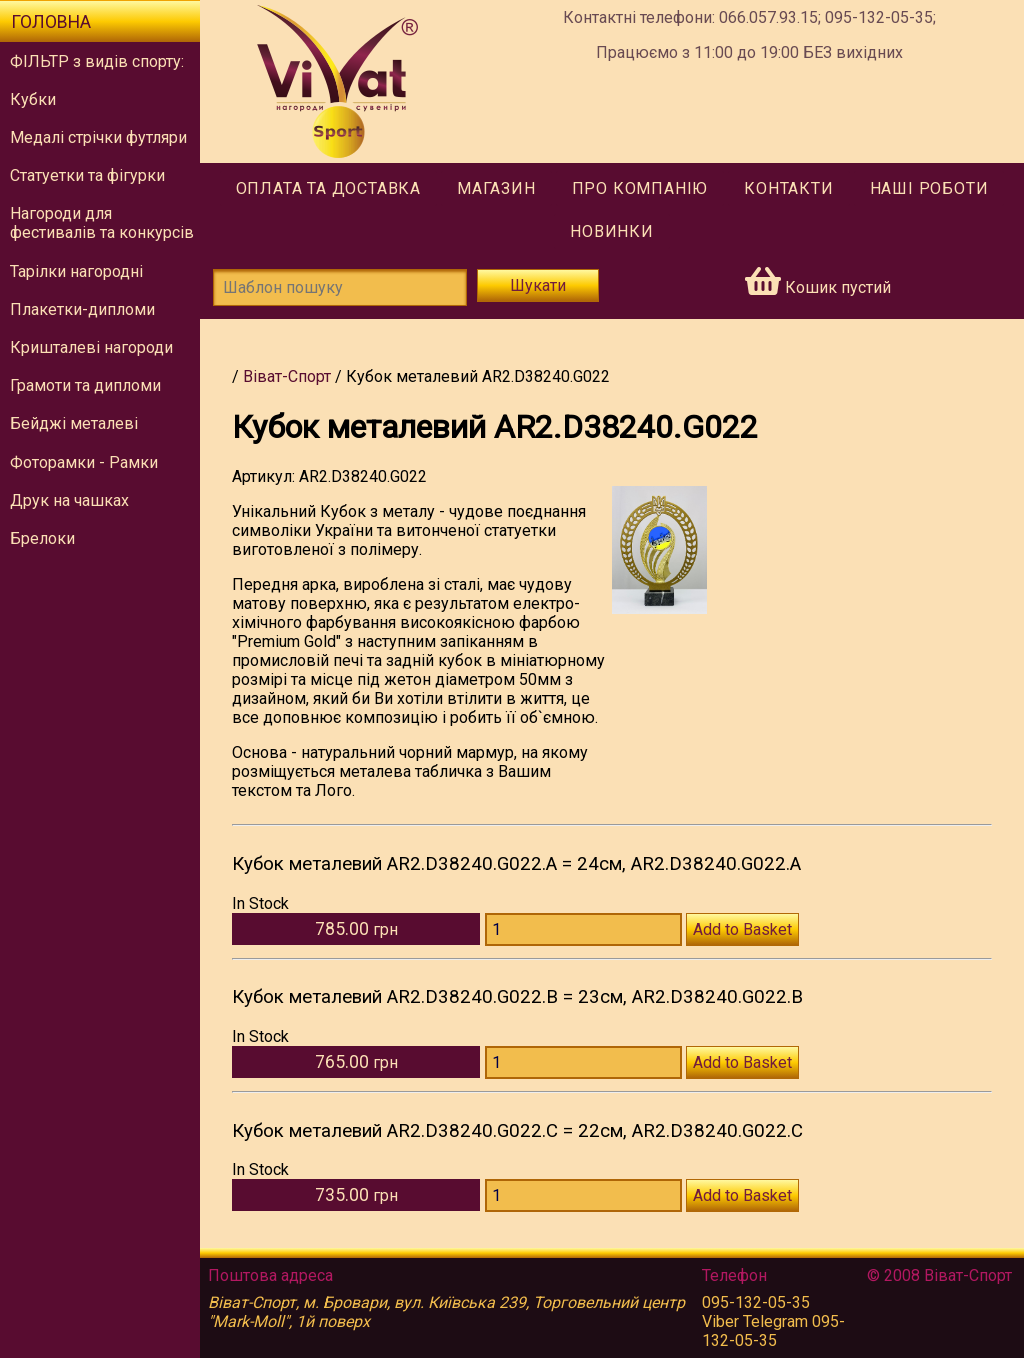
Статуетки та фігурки (87, 175)
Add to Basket (742, 929)
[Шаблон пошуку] (340, 287)
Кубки (33, 99)
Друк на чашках (69, 500)
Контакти (788, 188)
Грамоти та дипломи (85, 385)
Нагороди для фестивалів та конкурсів (102, 223)
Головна (51, 22)
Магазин (496, 188)
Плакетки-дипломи (82, 309)
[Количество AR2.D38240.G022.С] (583, 1195)
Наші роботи (929, 188)
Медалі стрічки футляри (98, 137)
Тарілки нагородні (76, 271)
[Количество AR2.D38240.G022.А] (583, 929)
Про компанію (640, 188)
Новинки (612, 231)
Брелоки (42, 538)
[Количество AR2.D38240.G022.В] (583, 1062)
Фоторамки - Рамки (84, 462)
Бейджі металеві (74, 423)
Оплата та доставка (328, 188)
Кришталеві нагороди (91, 347)
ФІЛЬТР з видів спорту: (97, 61)
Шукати (538, 285)
